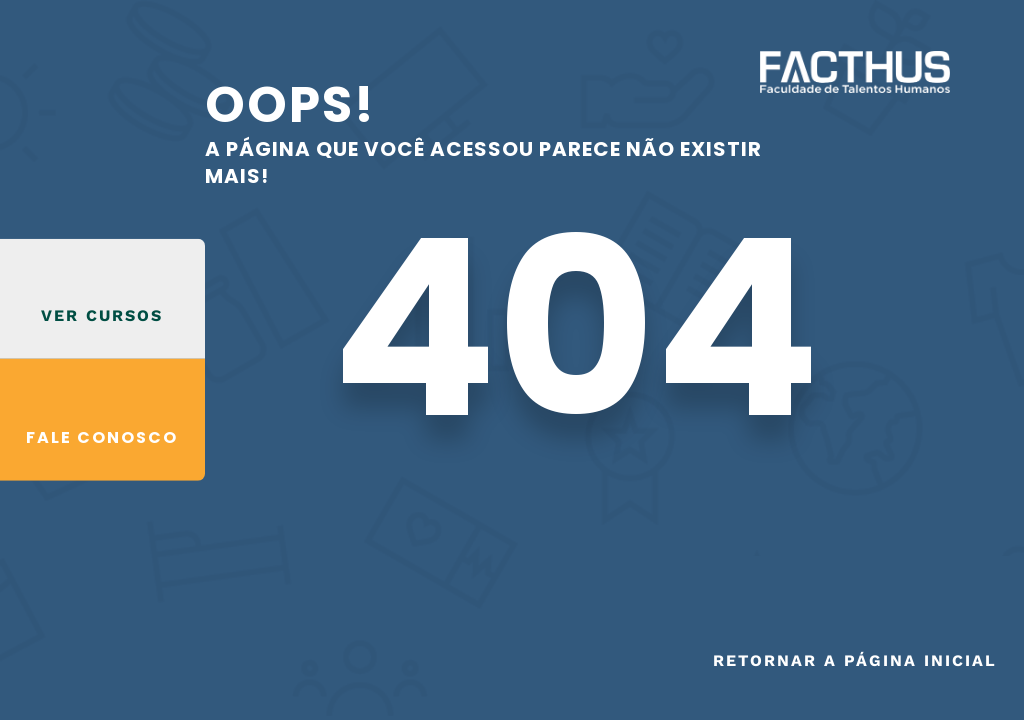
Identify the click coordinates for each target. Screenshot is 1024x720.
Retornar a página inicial (855, 660)
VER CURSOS (102, 315)
